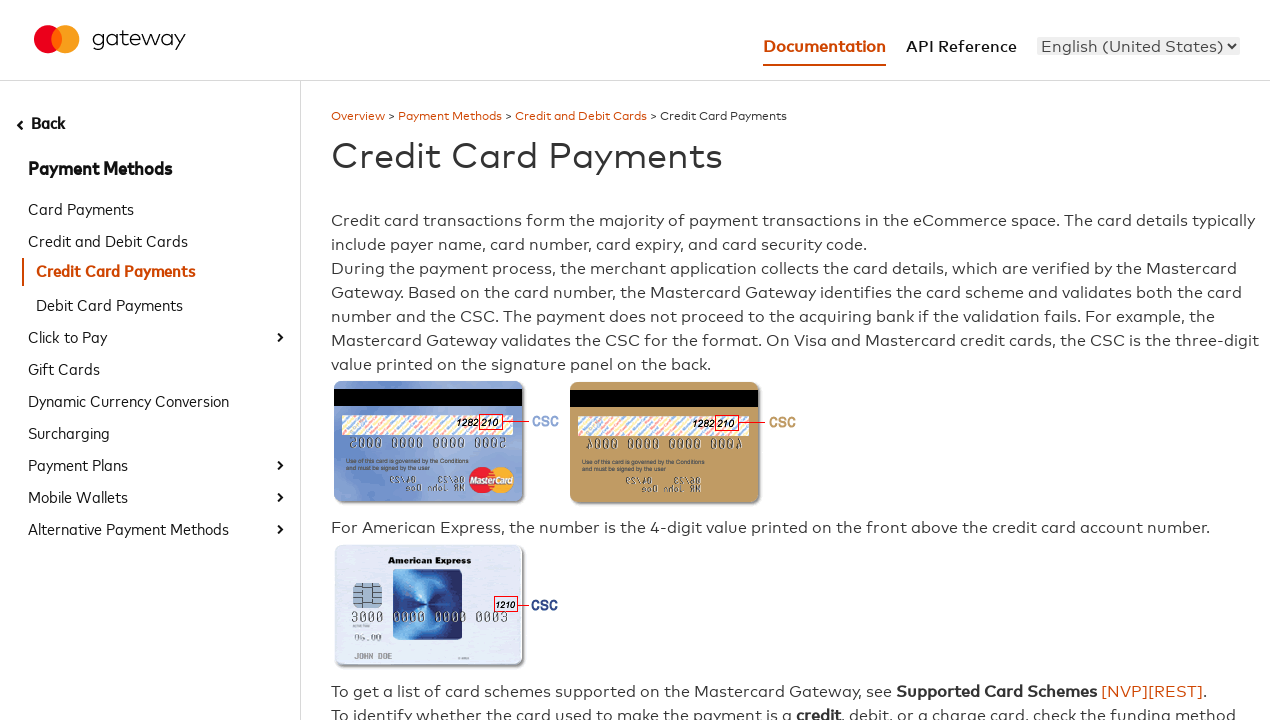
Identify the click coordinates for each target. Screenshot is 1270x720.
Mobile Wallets (78, 496)
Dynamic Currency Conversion (128, 400)
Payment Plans (78, 464)
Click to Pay (67, 336)
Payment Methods (100, 170)
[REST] (1175, 692)
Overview (358, 117)
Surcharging (69, 432)
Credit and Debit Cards (108, 240)
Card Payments (81, 208)
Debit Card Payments (109, 304)
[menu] (1138, 46)
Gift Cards (64, 368)
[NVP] (1124, 692)
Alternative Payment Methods (128, 528)
